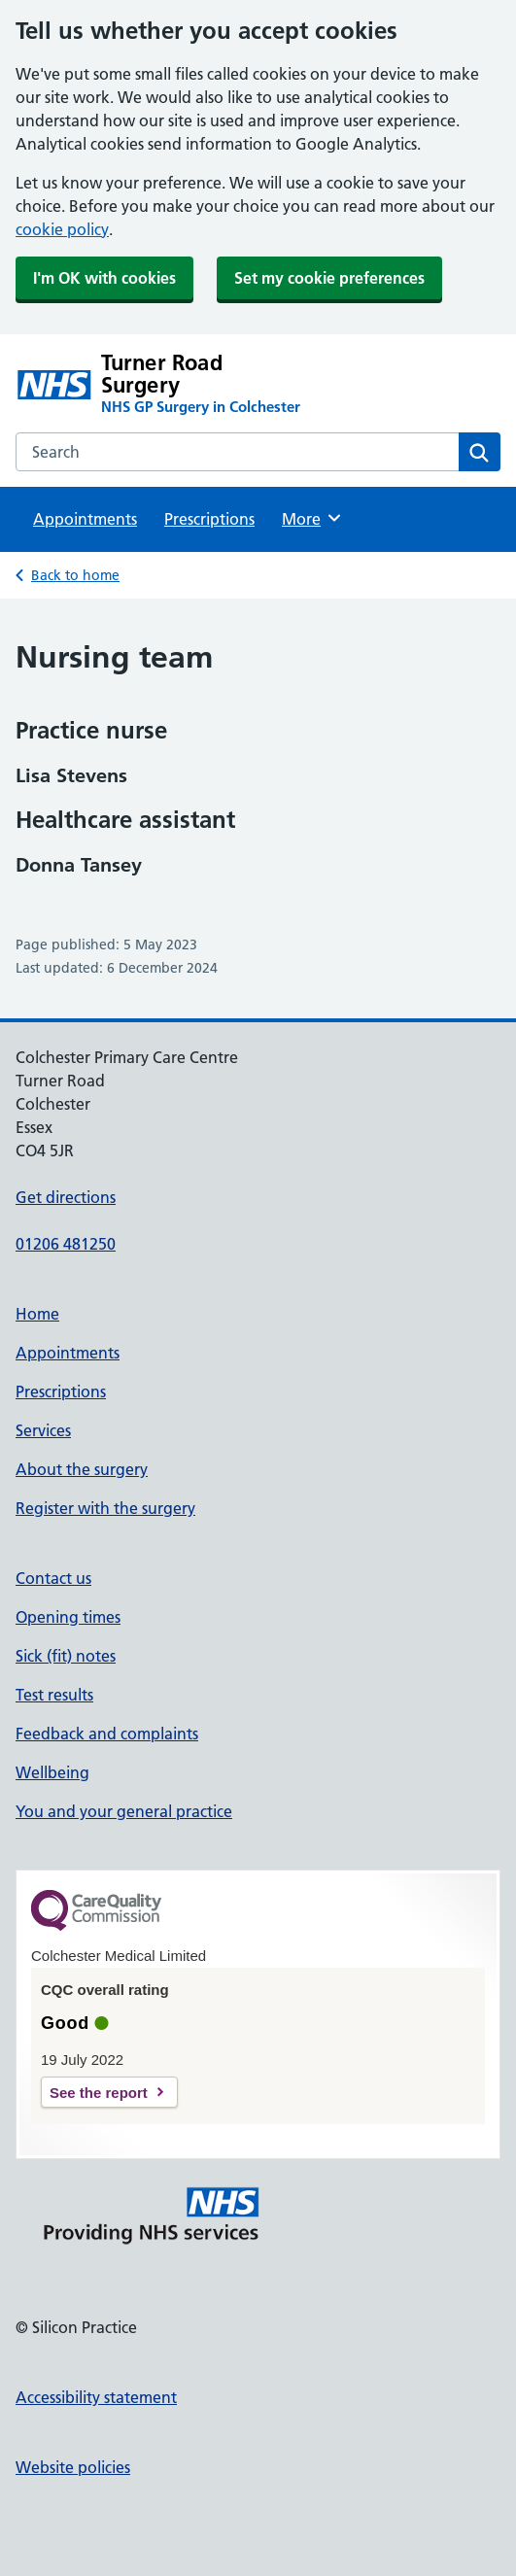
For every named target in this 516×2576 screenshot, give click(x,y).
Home (37, 1313)
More (312, 518)
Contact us (53, 1578)
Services (43, 1430)
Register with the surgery (105, 1508)
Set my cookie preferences (329, 278)
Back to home (75, 575)
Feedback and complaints (107, 1733)
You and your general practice (124, 1811)
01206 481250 (66, 1244)
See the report (99, 2092)
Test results (54, 1694)
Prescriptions (209, 519)
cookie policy (62, 229)
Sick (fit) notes (66, 1656)
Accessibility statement (96, 2397)
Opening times (68, 1617)
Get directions (66, 1197)
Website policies (73, 2467)
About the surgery (82, 1469)
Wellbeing (52, 1772)
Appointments (85, 519)
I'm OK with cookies (104, 278)
